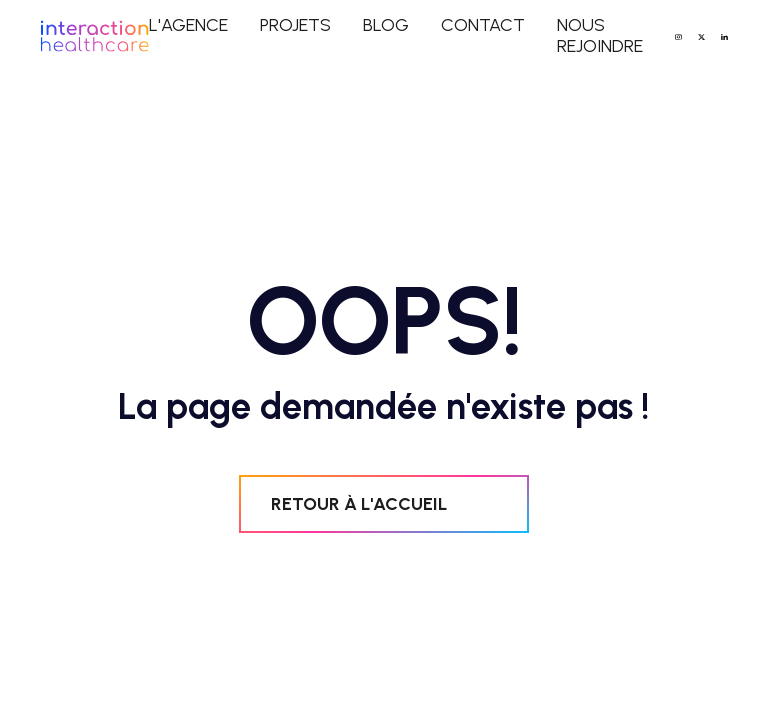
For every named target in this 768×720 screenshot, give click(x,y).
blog (386, 25)
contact (483, 25)
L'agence (188, 25)
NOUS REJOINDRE (600, 36)
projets (295, 25)
